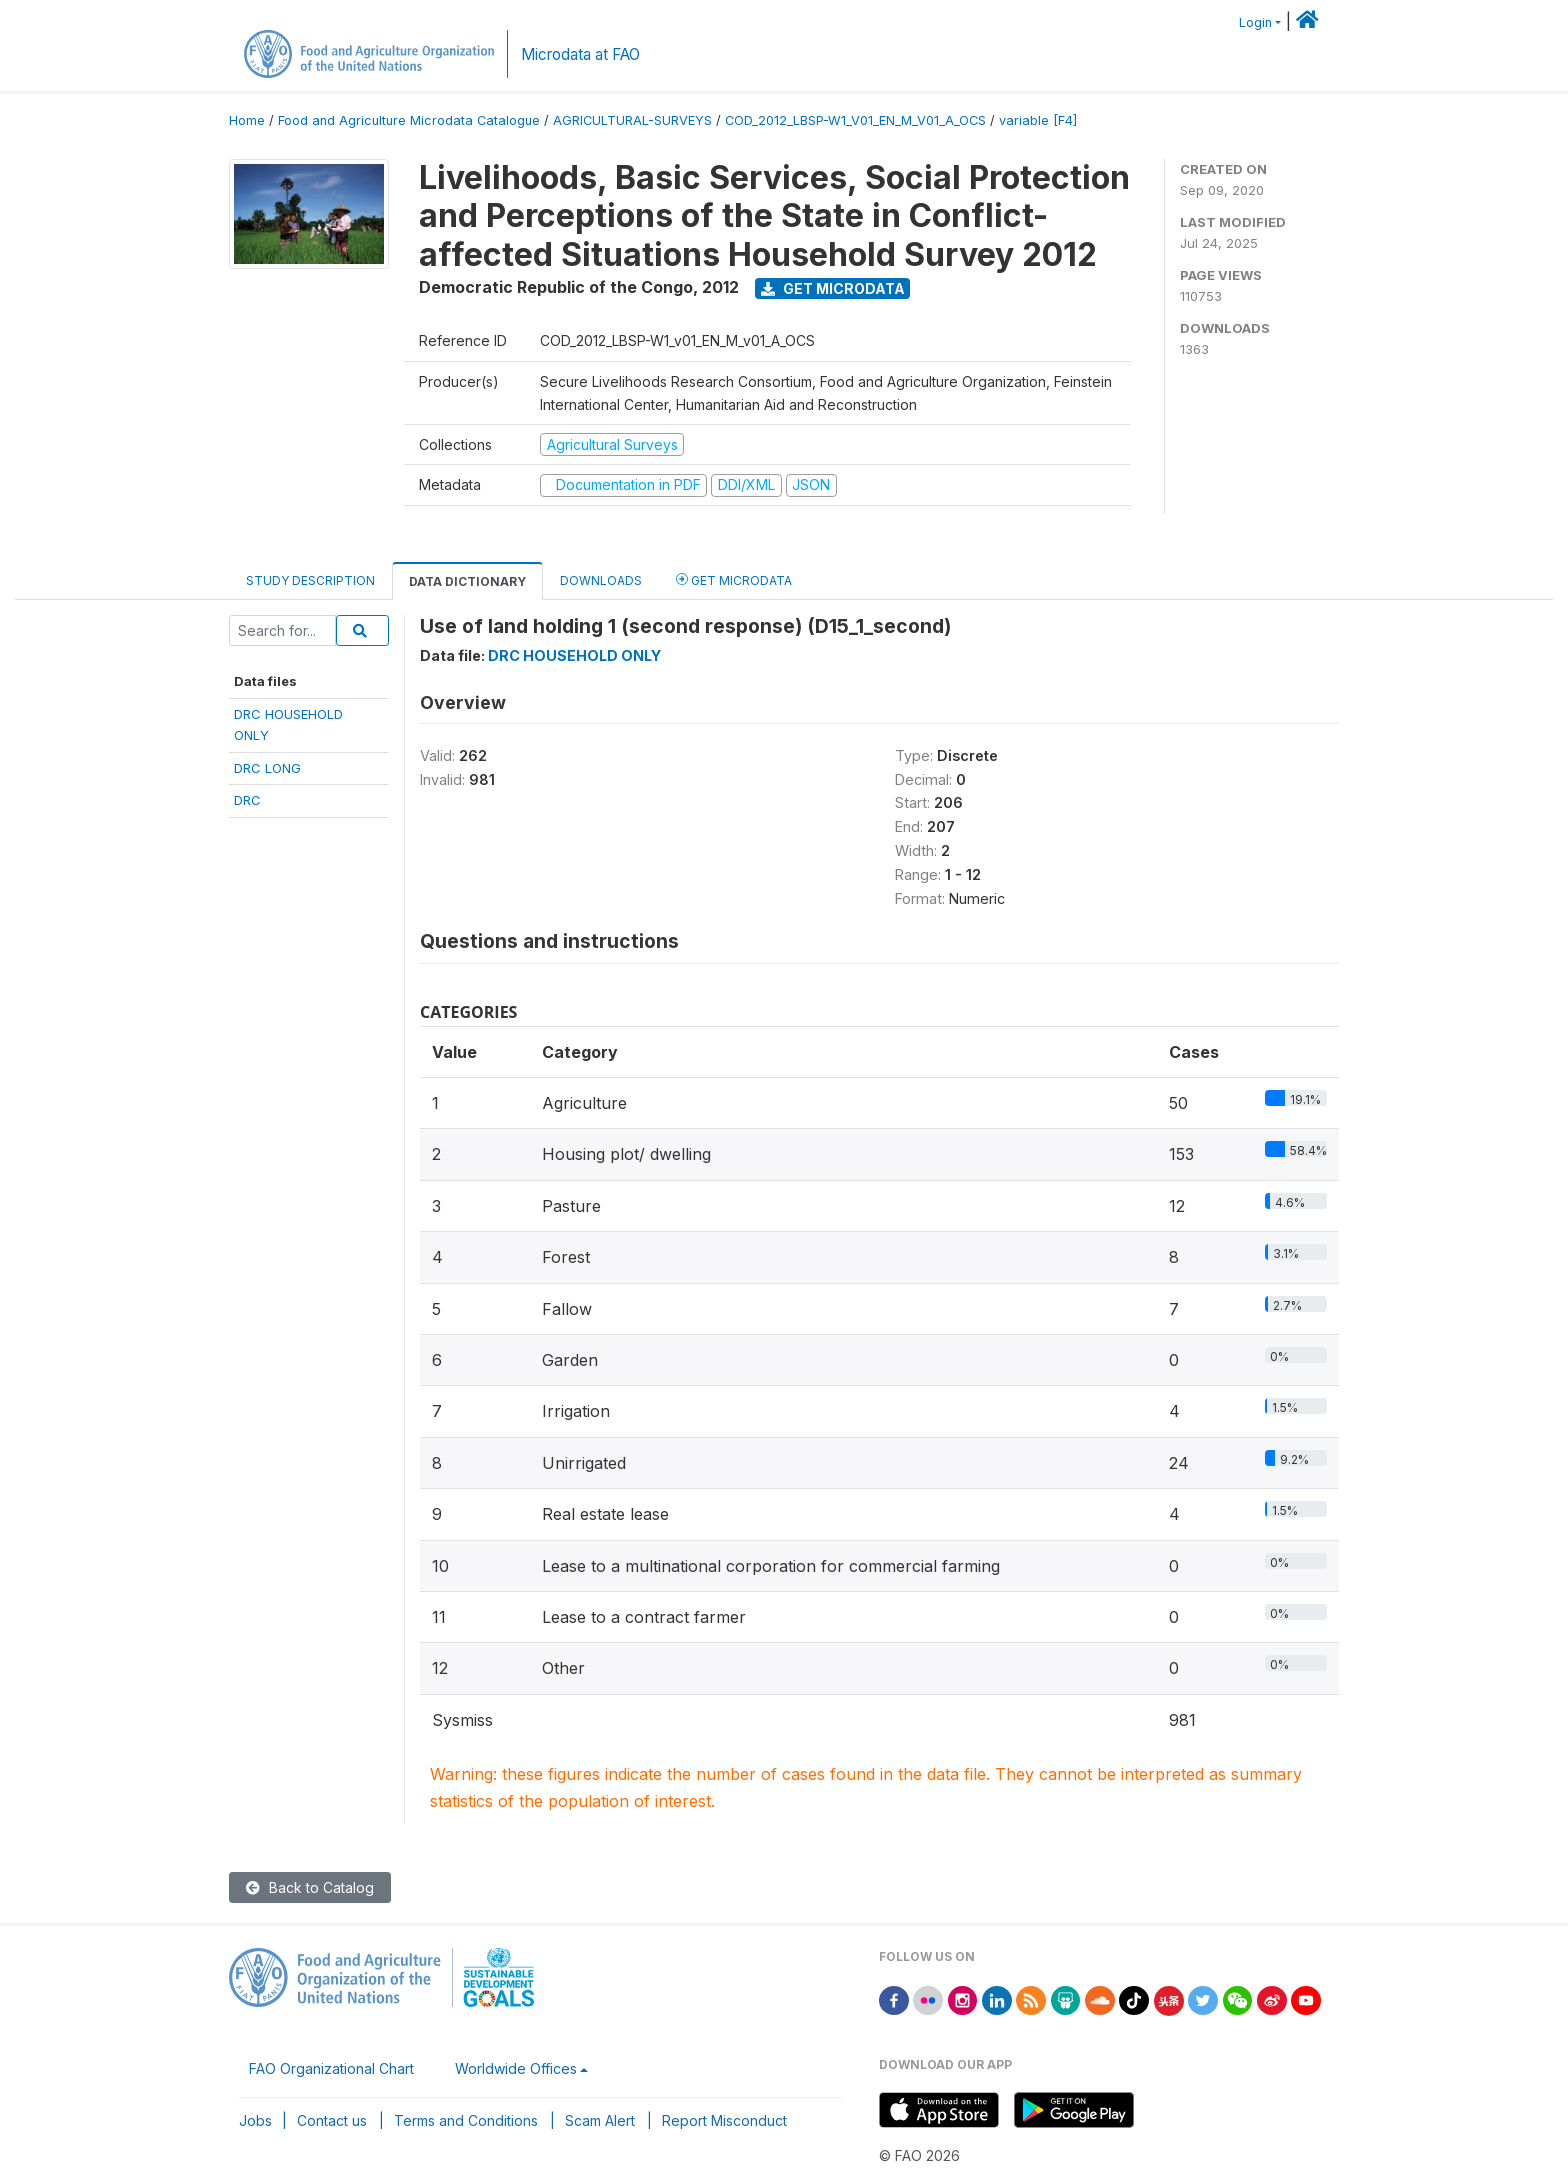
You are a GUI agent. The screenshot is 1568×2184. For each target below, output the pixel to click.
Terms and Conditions (466, 2120)
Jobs (255, 2120)
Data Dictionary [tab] (467, 581)
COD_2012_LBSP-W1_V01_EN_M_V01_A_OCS (855, 120)
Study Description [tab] (310, 580)
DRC (247, 800)
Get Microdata (833, 288)
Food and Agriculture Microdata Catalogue (409, 120)
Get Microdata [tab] (734, 579)
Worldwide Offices (516, 2068)
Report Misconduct (724, 2120)
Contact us (332, 2120)
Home (247, 120)
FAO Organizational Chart (331, 2068)
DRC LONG (267, 768)
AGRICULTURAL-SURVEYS (632, 120)
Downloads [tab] (601, 580)
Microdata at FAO (580, 54)
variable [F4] (1038, 120)
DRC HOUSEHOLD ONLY (574, 655)
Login (1255, 22)
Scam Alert (600, 2120)
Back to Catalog (310, 1887)
